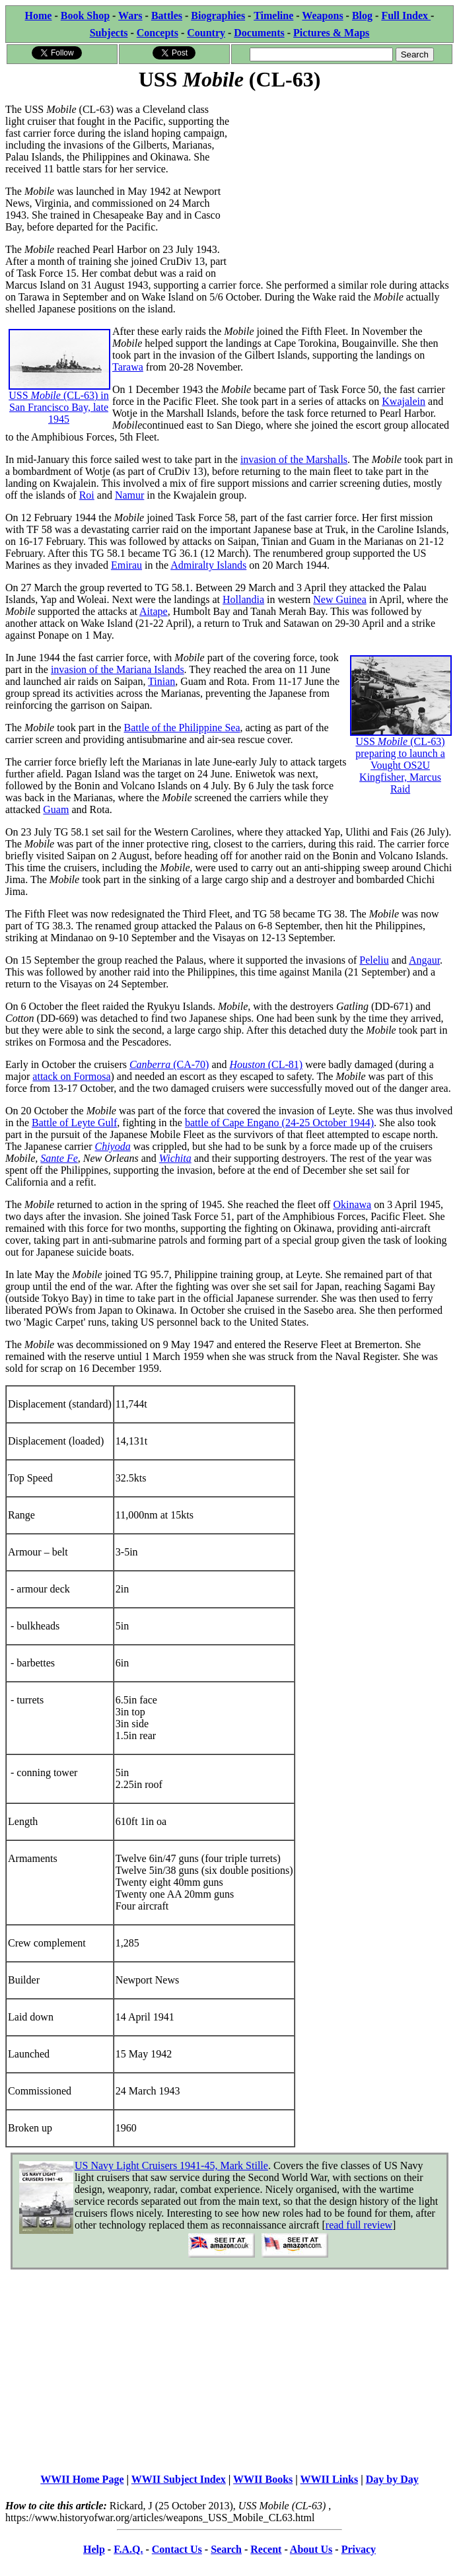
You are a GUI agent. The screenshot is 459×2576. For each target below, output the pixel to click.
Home (38, 15)
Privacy (358, 2549)
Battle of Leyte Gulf (74, 1122)
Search (226, 2549)
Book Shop (85, 15)
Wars (130, 15)
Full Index (406, 15)
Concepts (157, 32)
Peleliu (373, 960)
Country (206, 32)
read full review (359, 2225)
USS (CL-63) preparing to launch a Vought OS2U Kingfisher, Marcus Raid (401, 742)
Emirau (126, 565)
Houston (249, 1064)
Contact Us (177, 2549)
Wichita (175, 1158)
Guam (56, 809)
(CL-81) (285, 1064)
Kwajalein (403, 401)
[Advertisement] (342, 186)
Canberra (151, 1064)
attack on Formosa (71, 1076)
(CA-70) (191, 1064)
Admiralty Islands (208, 565)
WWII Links (329, 2479)
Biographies (218, 15)
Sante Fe (58, 1158)
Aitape (153, 611)
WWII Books (263, 2479)
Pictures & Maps (331, 32)
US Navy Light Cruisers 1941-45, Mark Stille (171, 2165)
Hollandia (243, 599)
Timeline (273, 15)
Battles (166, 15)
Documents (259, 32)
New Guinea (339, 599)
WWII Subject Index (178, 2479)
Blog (362, 15)
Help (94, 2549)
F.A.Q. (128, 2549)
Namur (129, 495)
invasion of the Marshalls (293, 459)
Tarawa (127, 367)
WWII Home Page (82, 2479)
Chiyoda (112, 1146)
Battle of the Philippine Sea (182, 727)
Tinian (161, 681)
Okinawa (352, 1204)
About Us (311, 2549)
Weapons (322, 15)
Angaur (424, 960)
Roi (86, 495)
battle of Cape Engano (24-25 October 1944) (279, 1122)
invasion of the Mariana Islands (117, 669)
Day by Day (392, 2479)
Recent (265, 2549)
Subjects (109, 32)
